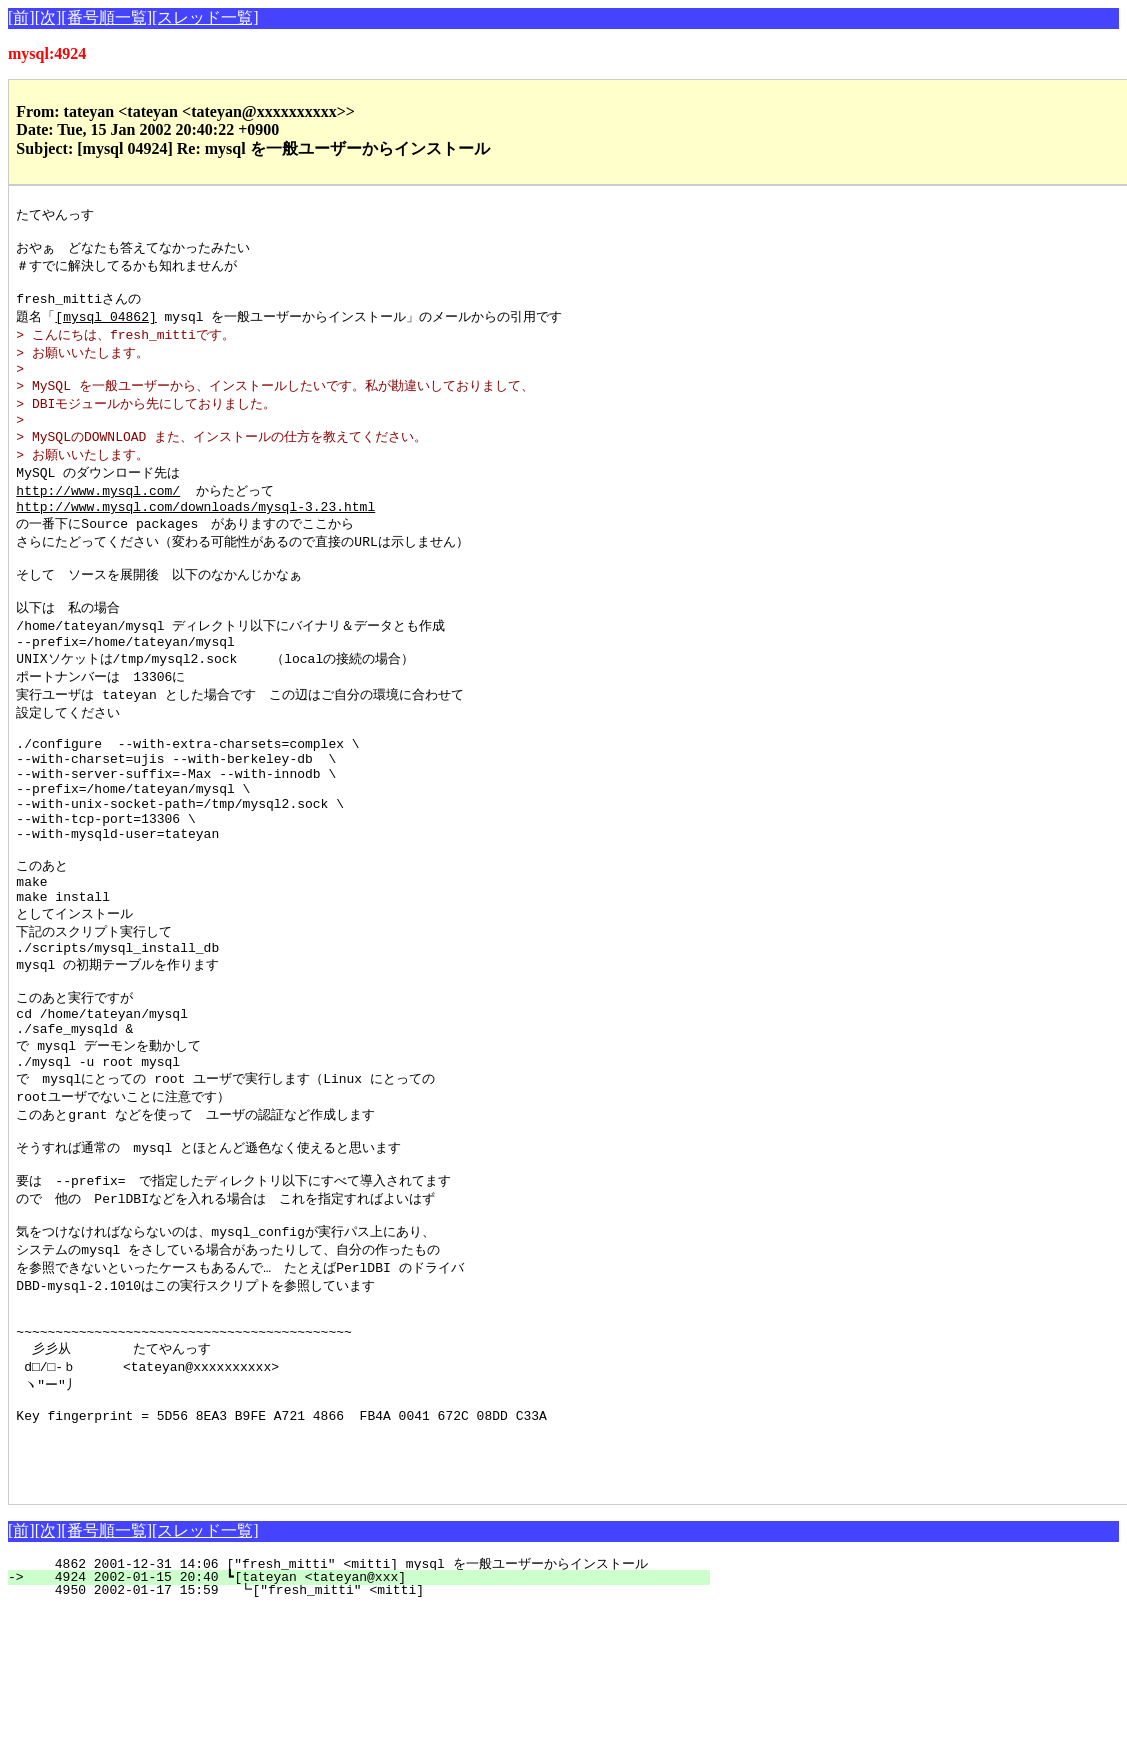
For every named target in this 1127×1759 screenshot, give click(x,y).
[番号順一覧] (106, 17)
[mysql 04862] (105, 327)
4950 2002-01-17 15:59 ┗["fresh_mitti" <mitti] (369, 1739)
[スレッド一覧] (205, 17)
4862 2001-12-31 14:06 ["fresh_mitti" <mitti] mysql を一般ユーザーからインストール (354, 1713)
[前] (21, 17)
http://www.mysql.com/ (98, 515)
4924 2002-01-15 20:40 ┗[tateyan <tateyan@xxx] (370, 1726)
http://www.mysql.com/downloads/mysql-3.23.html (195, 534)
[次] (48, 17)
